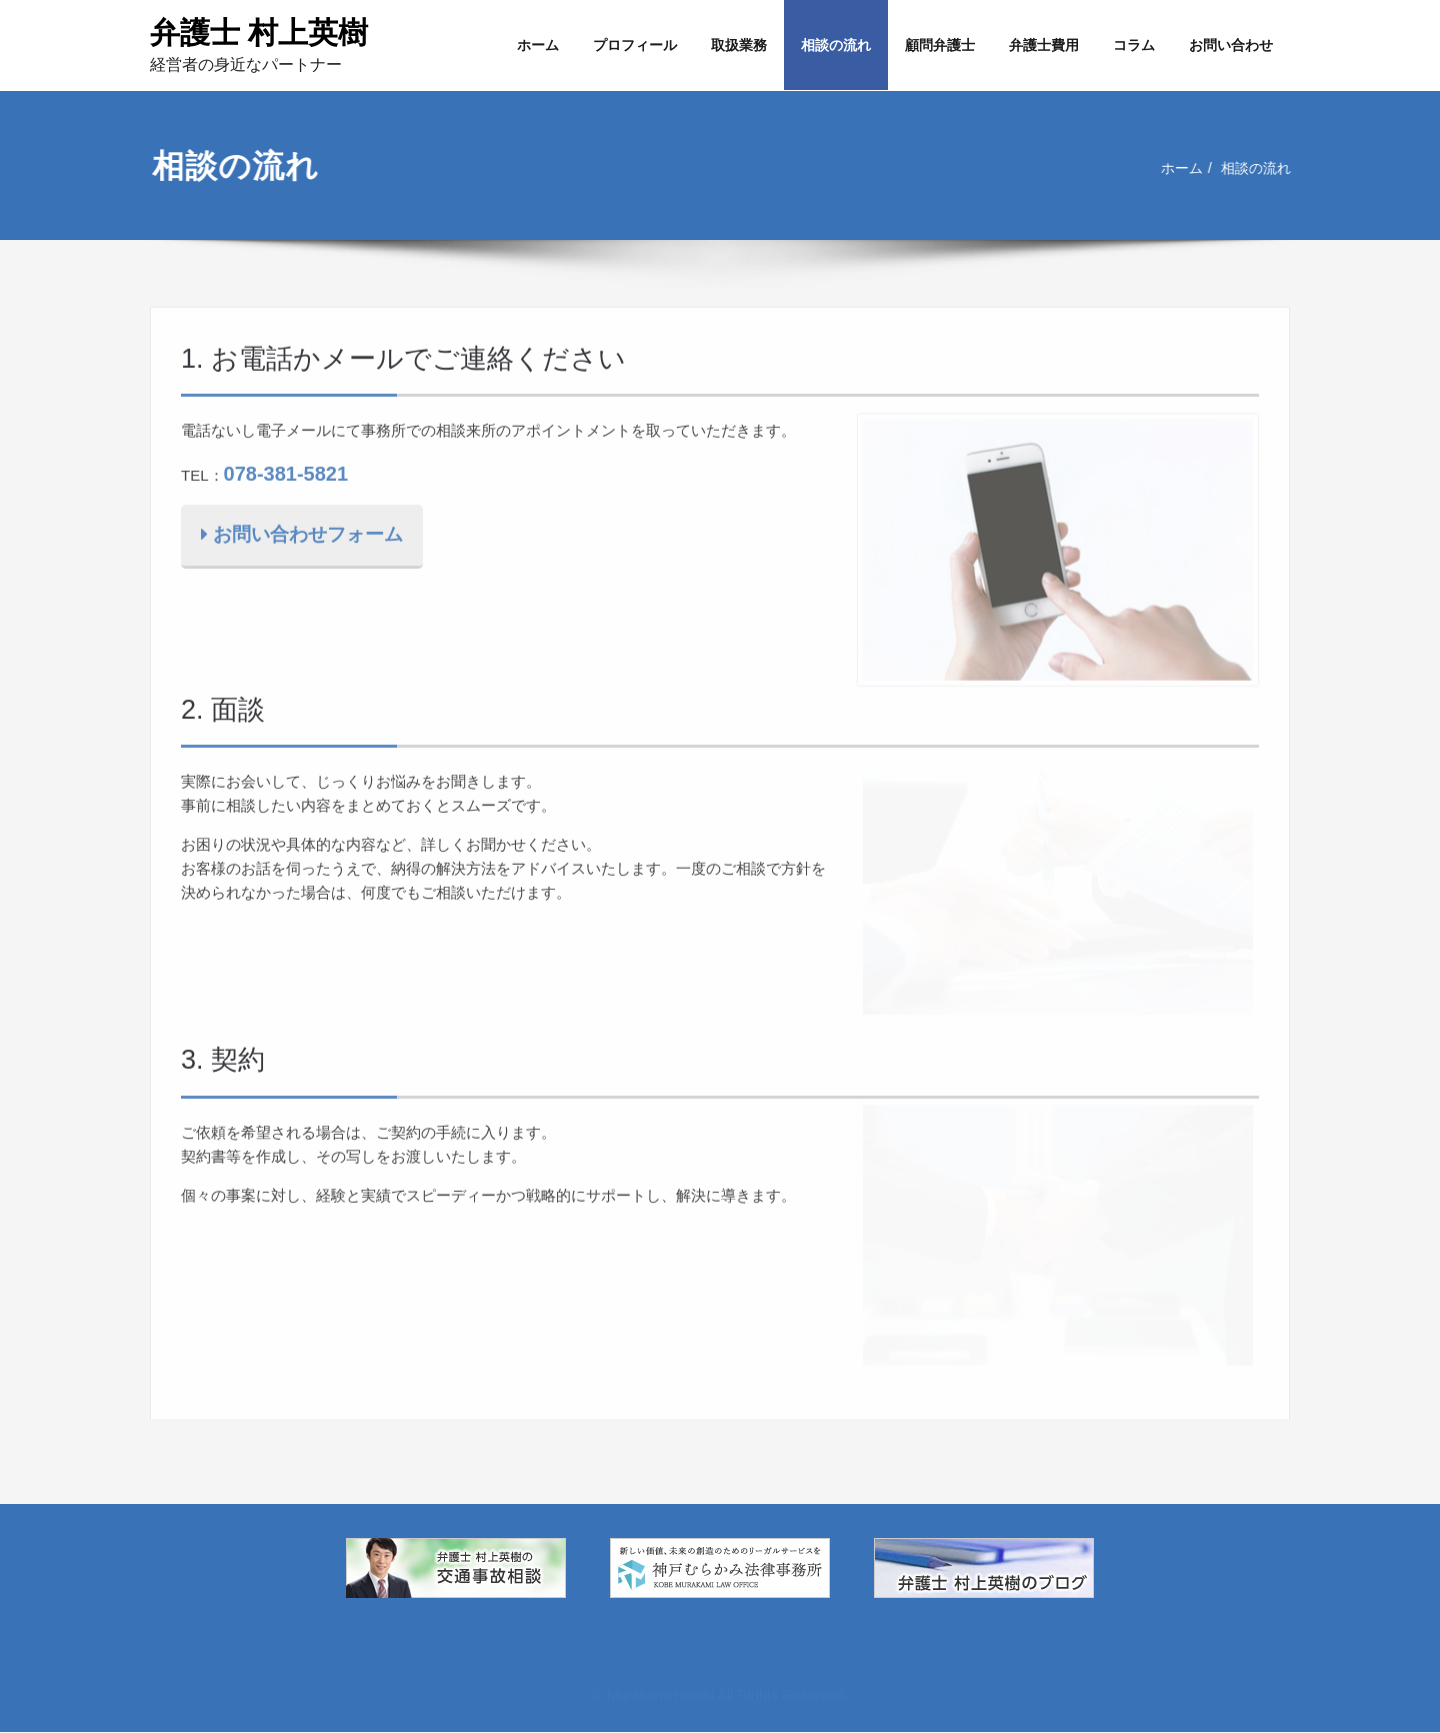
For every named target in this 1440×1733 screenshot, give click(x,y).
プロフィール (635, 45)
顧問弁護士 (940, 45)
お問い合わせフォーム (302, 531)
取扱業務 (739, 45)
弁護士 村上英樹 (259, 32)
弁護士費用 (1044, 45)
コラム (1134, 45)
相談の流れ (836, 45)
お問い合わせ (1231, 45)
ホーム (538, 45)
